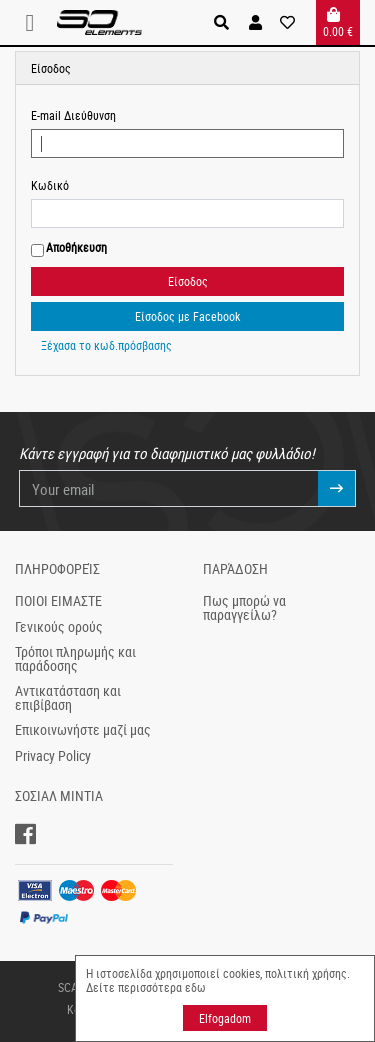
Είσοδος (188, 281)
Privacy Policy (53, 756)
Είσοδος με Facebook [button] (187, 316)
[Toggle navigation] (36, 22)
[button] (255, 22)
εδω (195, 987)
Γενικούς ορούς (59, 627)
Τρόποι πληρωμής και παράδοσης (75, 659)
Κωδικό (50, 185)
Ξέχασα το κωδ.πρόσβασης (106, 345)
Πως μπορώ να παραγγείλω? (244, 608)
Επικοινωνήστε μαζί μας (83, 730)
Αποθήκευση (76, 247)
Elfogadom (225, 1018)
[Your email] (169, 488)
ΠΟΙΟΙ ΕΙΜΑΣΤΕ (58, 601)
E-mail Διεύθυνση (73, 115)
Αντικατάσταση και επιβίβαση (68, 698)
